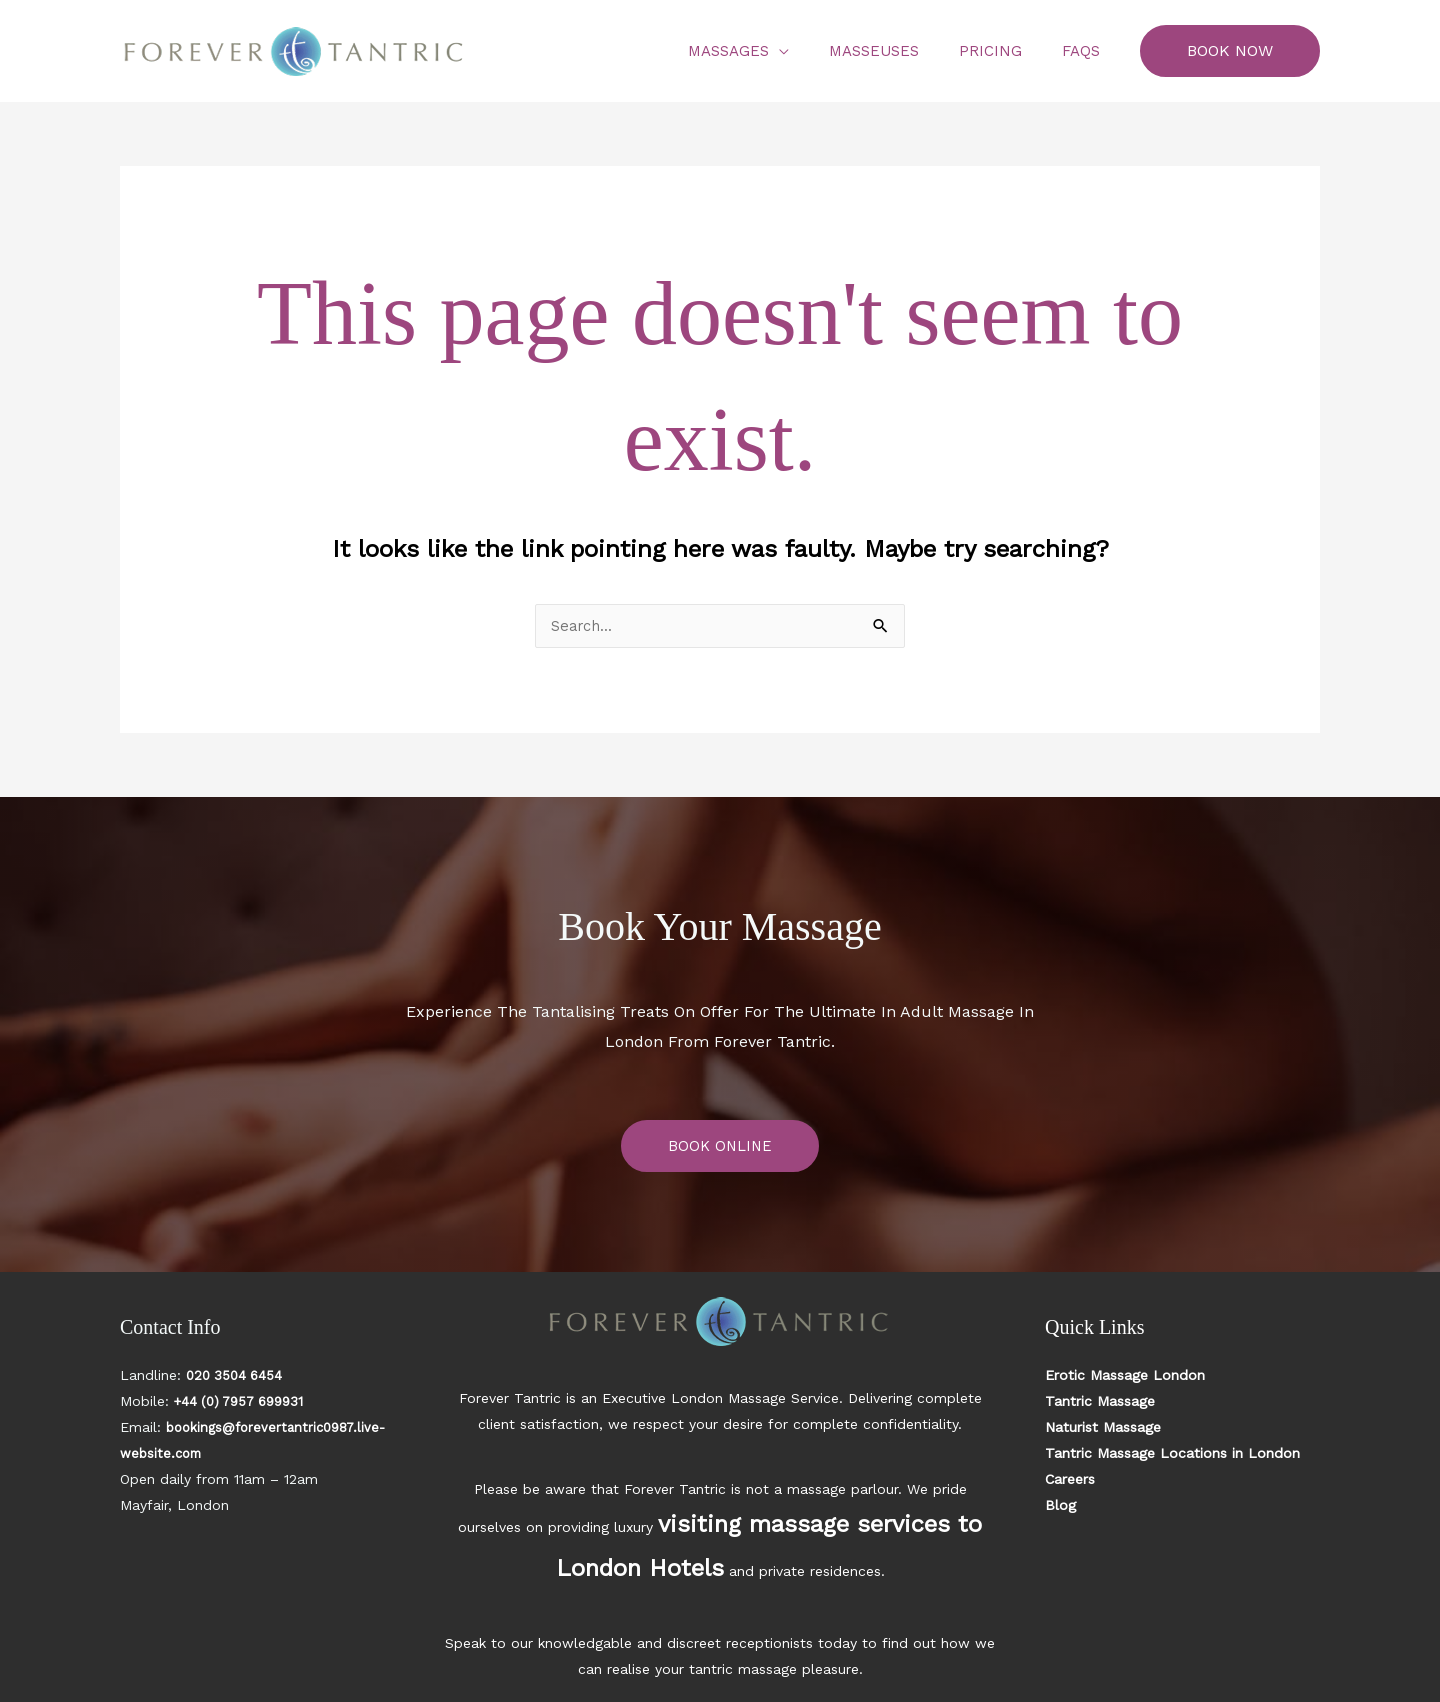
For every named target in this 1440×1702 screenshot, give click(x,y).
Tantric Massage (1100, 1402)
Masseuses (899, 51)
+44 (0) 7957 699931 (245, 1402)
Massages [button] (763, 51)
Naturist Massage (1103, 1428)
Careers (1070, 1480)
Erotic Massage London (1125, 1376)
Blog (1060, 1506)
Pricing (1005, 51)
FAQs (1086, 51)
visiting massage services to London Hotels (805, 1516)
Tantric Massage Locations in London (1172, 1454)
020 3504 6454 (237, 1376)
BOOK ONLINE (720, 1146)
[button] (1230, 51)
